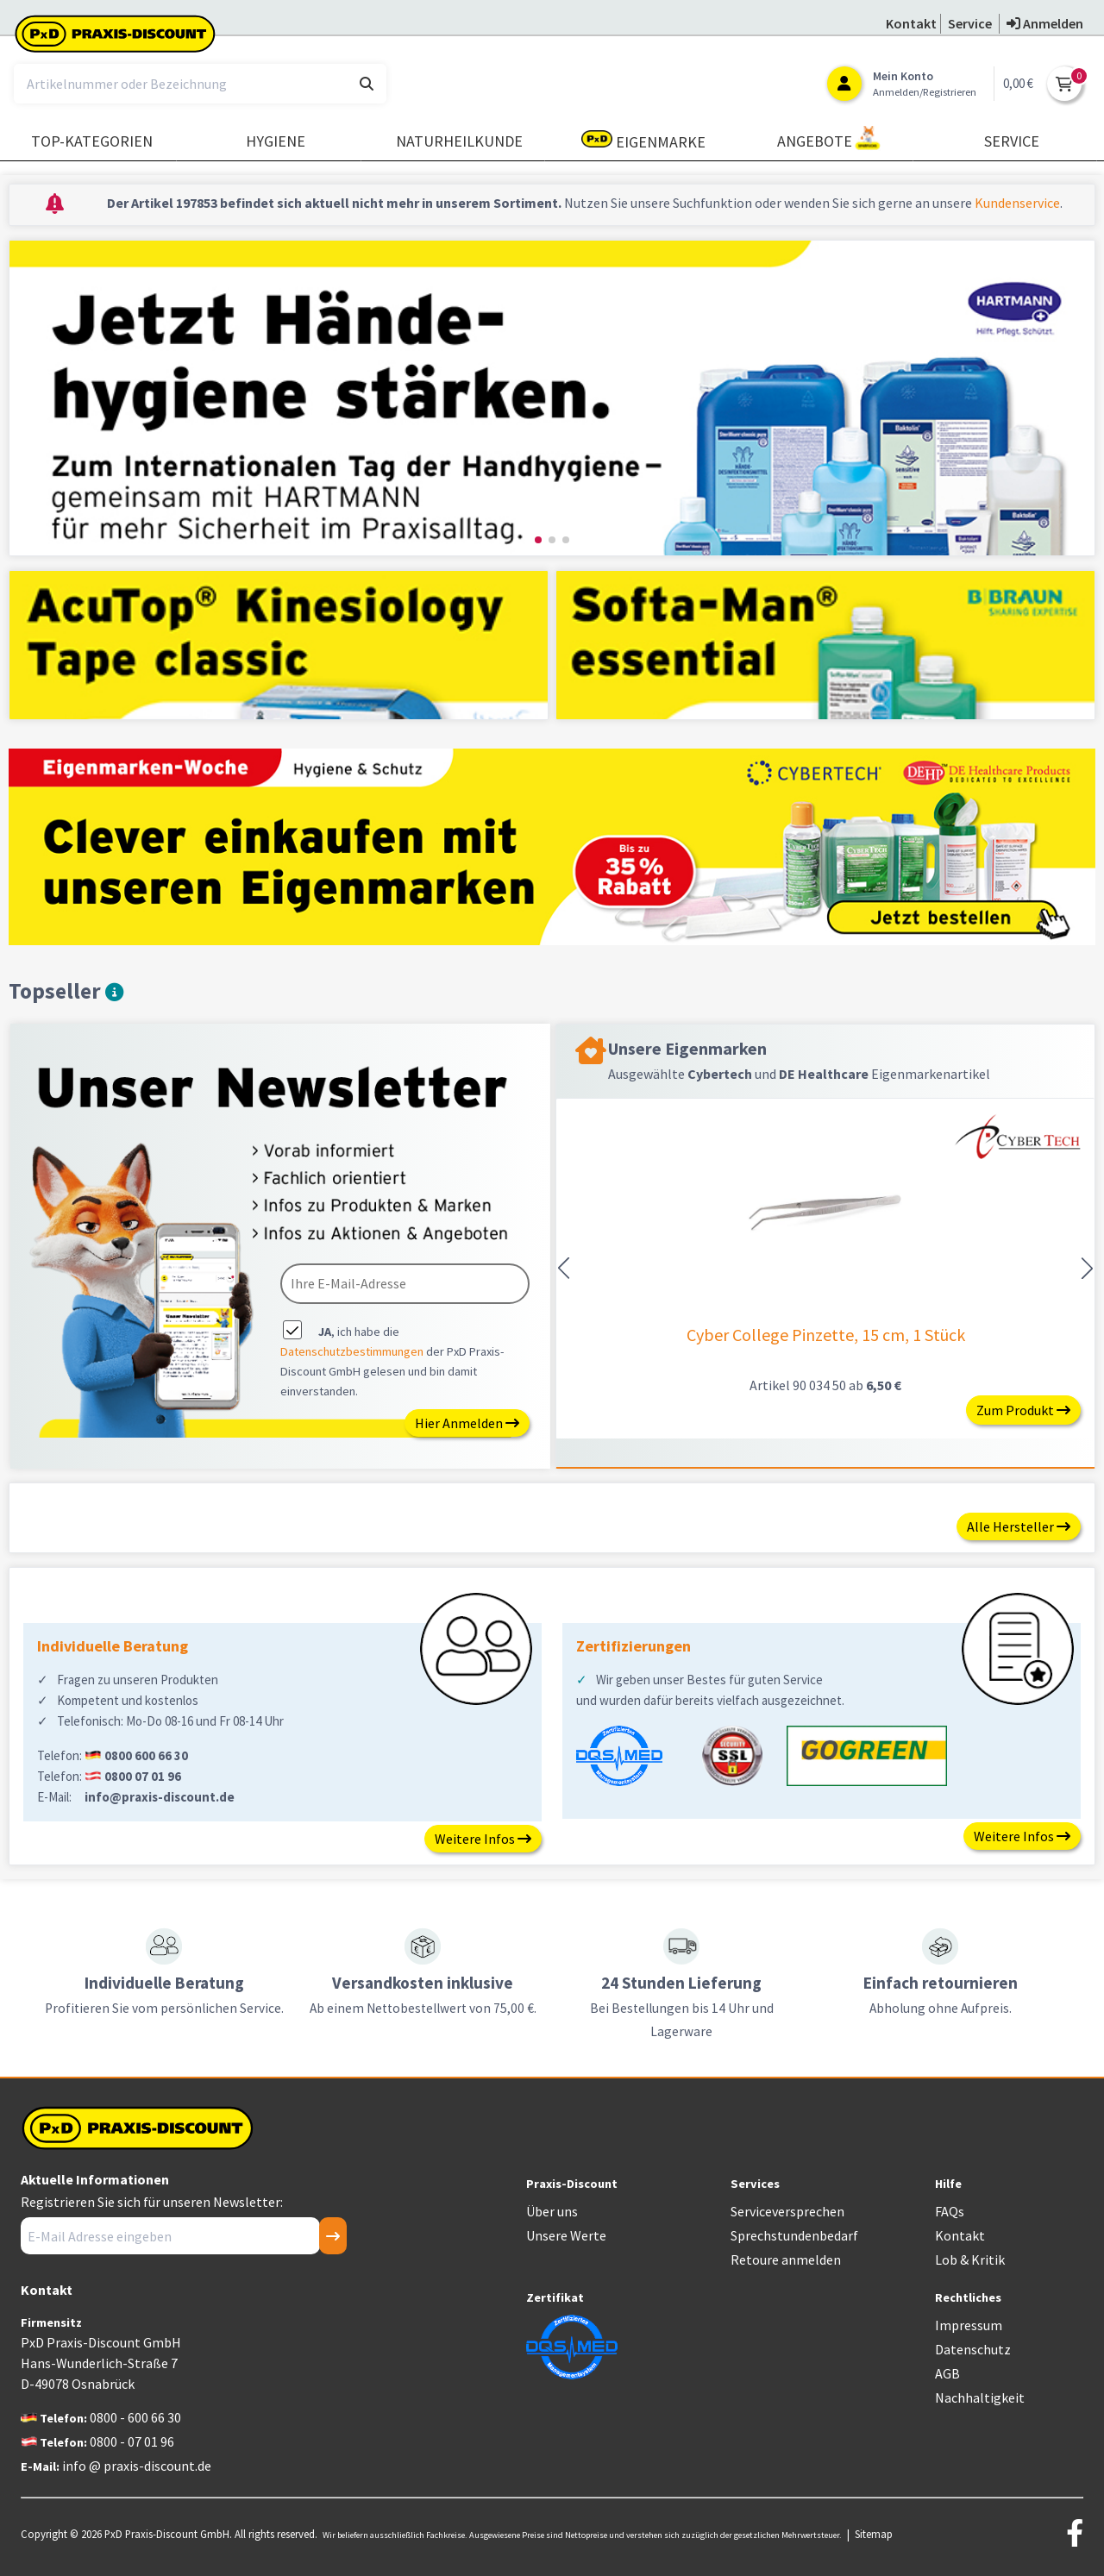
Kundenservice (1017, 202)
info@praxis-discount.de (160, 1797)
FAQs (949, 2211)
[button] (538, 539)
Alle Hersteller (1018, 1526)
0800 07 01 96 (142, 1776)
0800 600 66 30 (146, 1755)
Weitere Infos (483, 1838)
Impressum (968, 2325)
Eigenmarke (643, 141)
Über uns (552, 2211)
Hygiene (275, 141)
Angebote (829, 138)
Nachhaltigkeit (980, 2397)
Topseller (66, 991)
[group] (552, 398)
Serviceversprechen (787, 2211)
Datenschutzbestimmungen (351, 1351)
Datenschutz (973, 2349)
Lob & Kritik (970, 2259)
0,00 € (1018, 83)
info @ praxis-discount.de (136, 2465)
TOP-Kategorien (92, 141)
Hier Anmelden (467, 1423)
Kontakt (960, 2235)
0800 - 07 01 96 (132, 2441)
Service (1011, 141)
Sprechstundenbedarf (794, 2235)
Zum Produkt (1023, 1410)
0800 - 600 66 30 (135, 2417)
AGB (947, 2373)
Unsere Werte (566, 2235)
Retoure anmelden (786, 2259)
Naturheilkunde (459, 141)
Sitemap (874, 2534)
